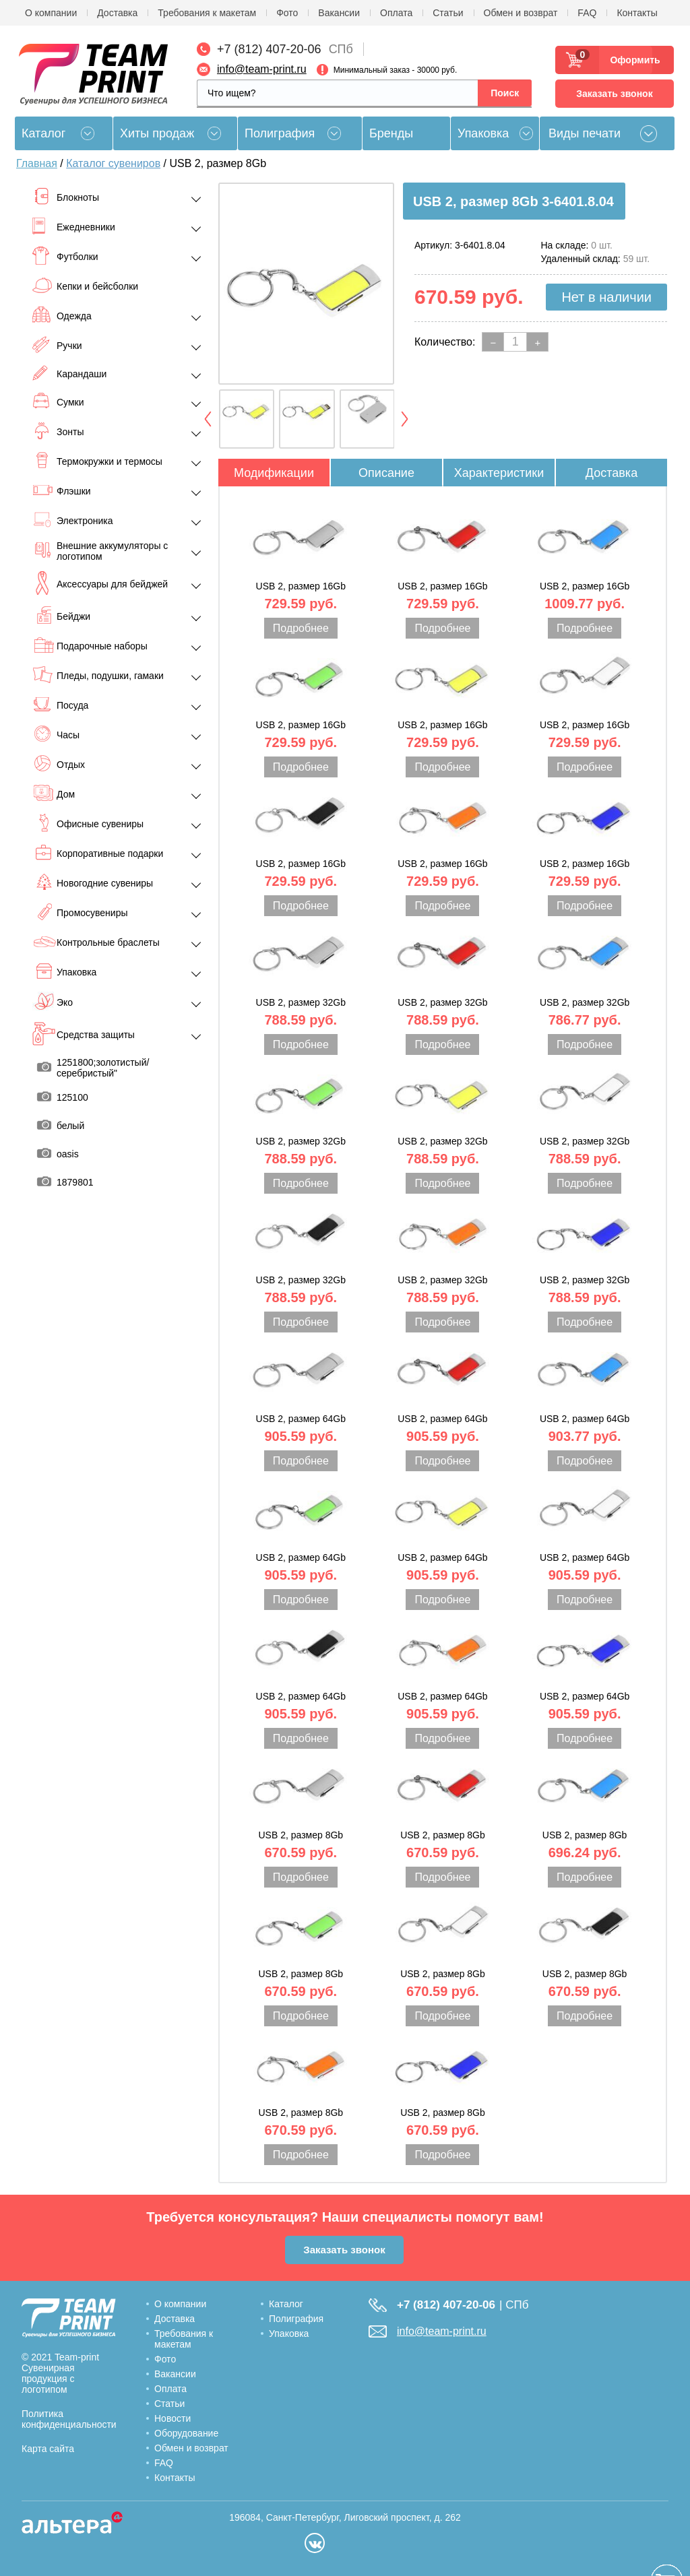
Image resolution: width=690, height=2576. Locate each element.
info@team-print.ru (262, 69)
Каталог (286, 2303)
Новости (172, 2418)
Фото (287, 12)
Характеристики (499, 473)
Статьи (448, 12)
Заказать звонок (614, 93)
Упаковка (483, 133)
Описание (386, 473)
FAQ (586, 12)
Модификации (274, 473)
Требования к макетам (207, 12)
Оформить (631, 60)
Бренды (391, 133)
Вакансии (339, 12)
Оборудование (186, 2433)
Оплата (396, 12)
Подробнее (301, 628)
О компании (51, 12)
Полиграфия (280, 133)
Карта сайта (48, 2448)
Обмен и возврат (521, 12)
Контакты (637, 12)
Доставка (117, 12)
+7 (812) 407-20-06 (269, 49)
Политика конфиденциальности (69, 2419)
